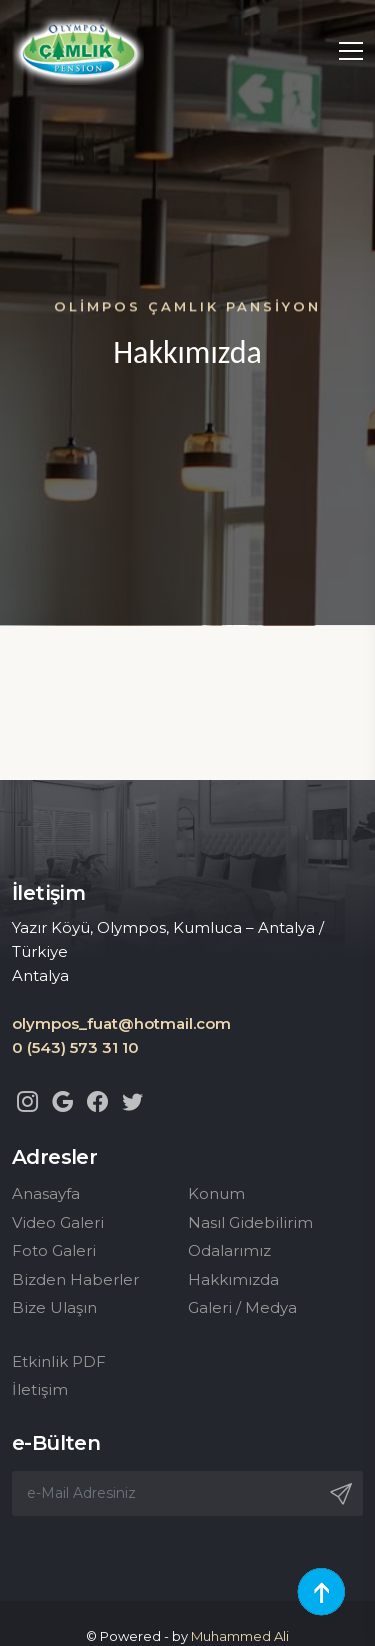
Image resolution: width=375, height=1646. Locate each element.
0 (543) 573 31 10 (75, 1047)
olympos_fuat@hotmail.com (121, 1023)
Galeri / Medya (242, 1307)
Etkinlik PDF (59, 1361)
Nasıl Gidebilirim (250, 1222)
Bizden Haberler (75, 1279)
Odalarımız (229, 1250)
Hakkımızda (233, 1279)
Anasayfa (46, 1193)
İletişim (40, 1389)
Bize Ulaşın (54, 1307)
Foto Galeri (54, 1250)
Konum (216, 1193)
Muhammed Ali (240, 1636)
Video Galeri (58, 1222)
